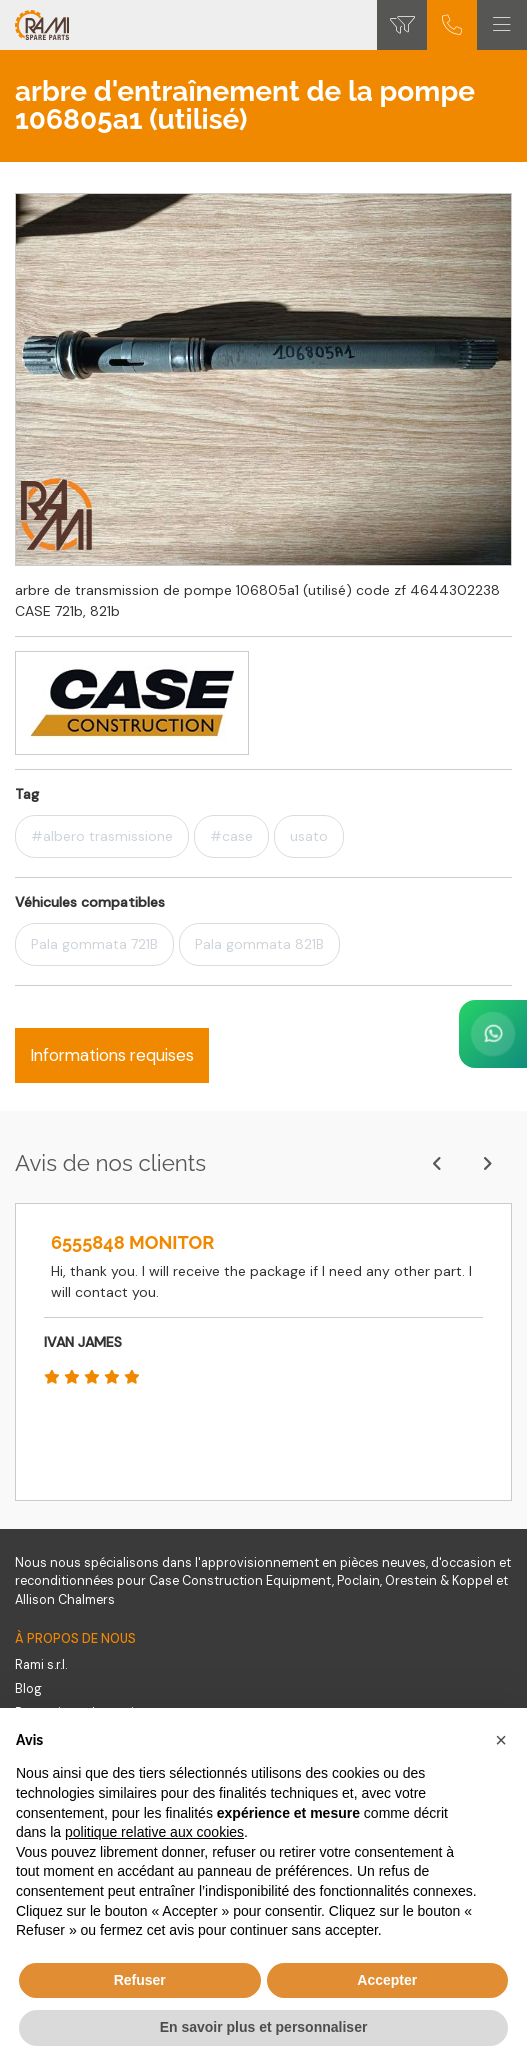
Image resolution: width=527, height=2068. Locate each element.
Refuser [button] (140, 1980)
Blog (28, 1689)
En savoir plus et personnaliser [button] (264, 2027)
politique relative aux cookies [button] (154, 1832)
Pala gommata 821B (259, 944)
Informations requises (112, 1055)
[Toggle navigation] (502, 25)
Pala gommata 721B (94, 944)
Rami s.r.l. (41, 1665)
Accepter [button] (387, 1980)
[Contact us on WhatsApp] (493, 1034)
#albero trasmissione (102, 836)
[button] (501, 1740)
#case (231, 836)
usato (309, 836)
